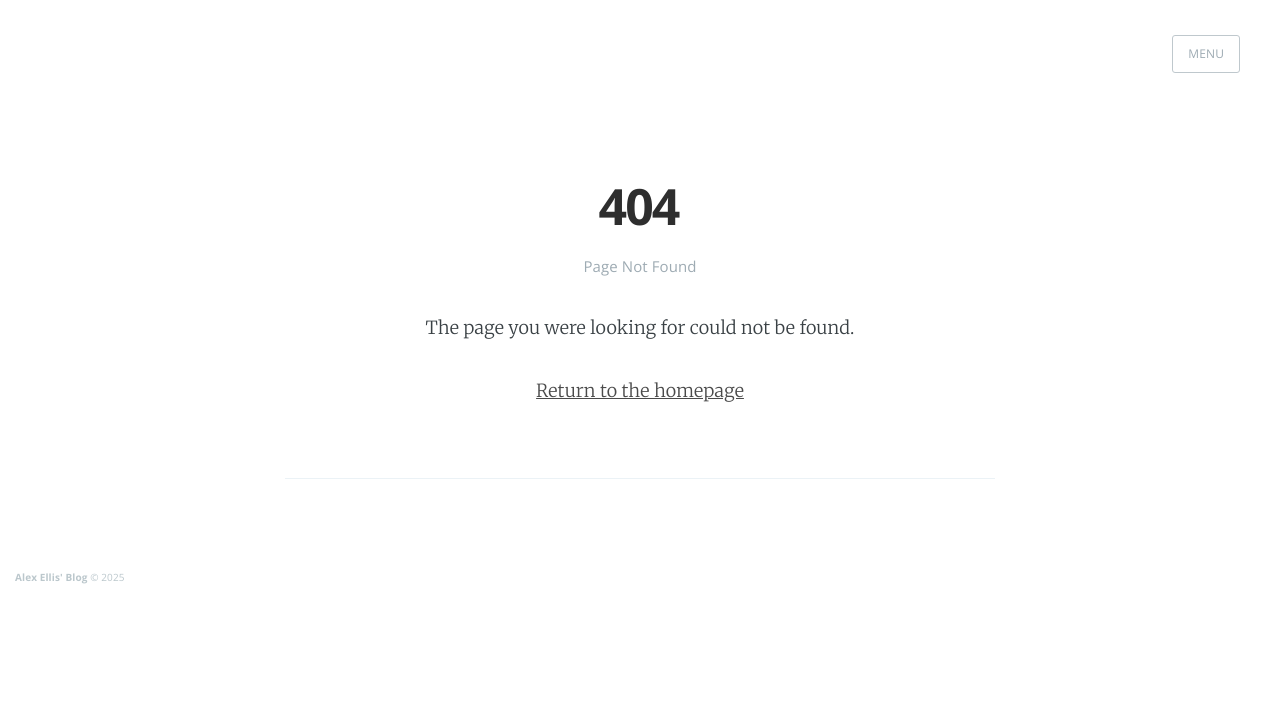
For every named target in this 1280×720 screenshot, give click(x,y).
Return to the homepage (640, 390)
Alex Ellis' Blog (51, 577)
